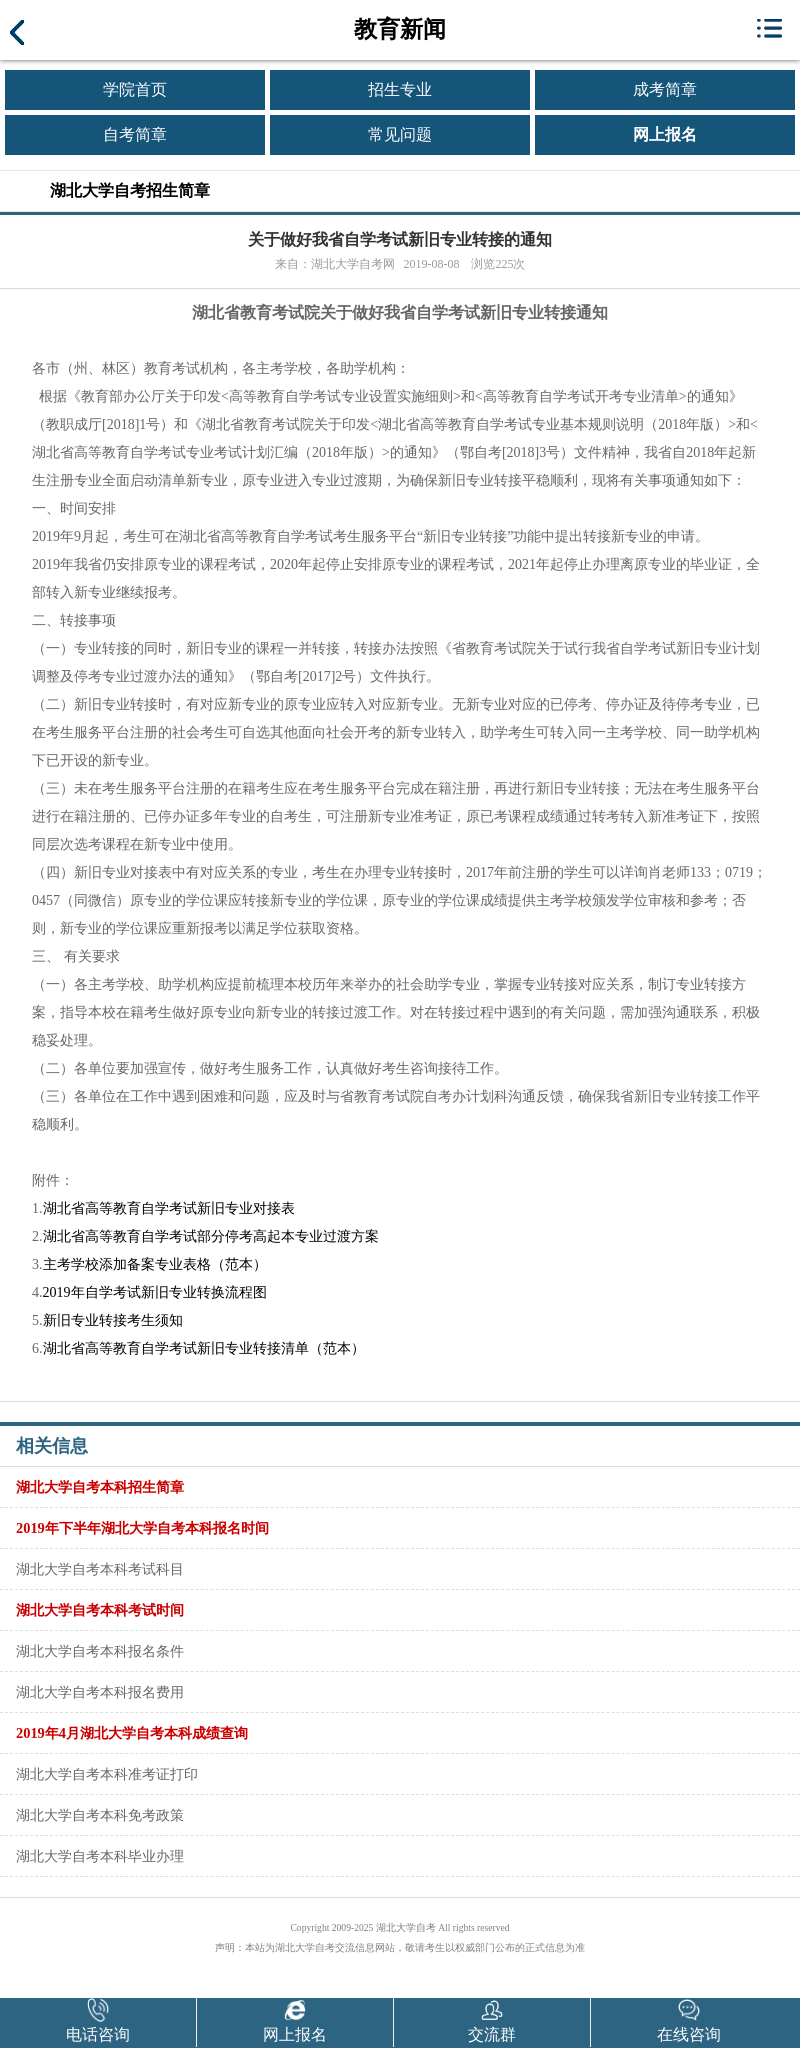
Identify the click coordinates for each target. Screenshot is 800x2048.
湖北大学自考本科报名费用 (100, 1692)
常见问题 (400, 134)
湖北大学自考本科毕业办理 (100, 1856)
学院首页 (135, 89)
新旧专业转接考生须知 (113, 1320)
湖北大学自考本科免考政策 (100, 1815)
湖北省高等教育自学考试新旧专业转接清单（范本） (204, 1348)
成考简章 (665, 89)
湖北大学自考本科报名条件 (100, 1651)
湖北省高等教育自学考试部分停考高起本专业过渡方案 (211, 1236)
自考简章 (135, 134)
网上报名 (665, 134)
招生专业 (400, 89)
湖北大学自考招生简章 (130, 190)
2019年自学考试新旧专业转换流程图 (155, 1292)
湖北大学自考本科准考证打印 (107, 1774)
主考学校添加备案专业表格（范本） (155, 1264)
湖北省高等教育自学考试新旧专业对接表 (169, 1208)
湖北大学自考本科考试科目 (100, 1569)
